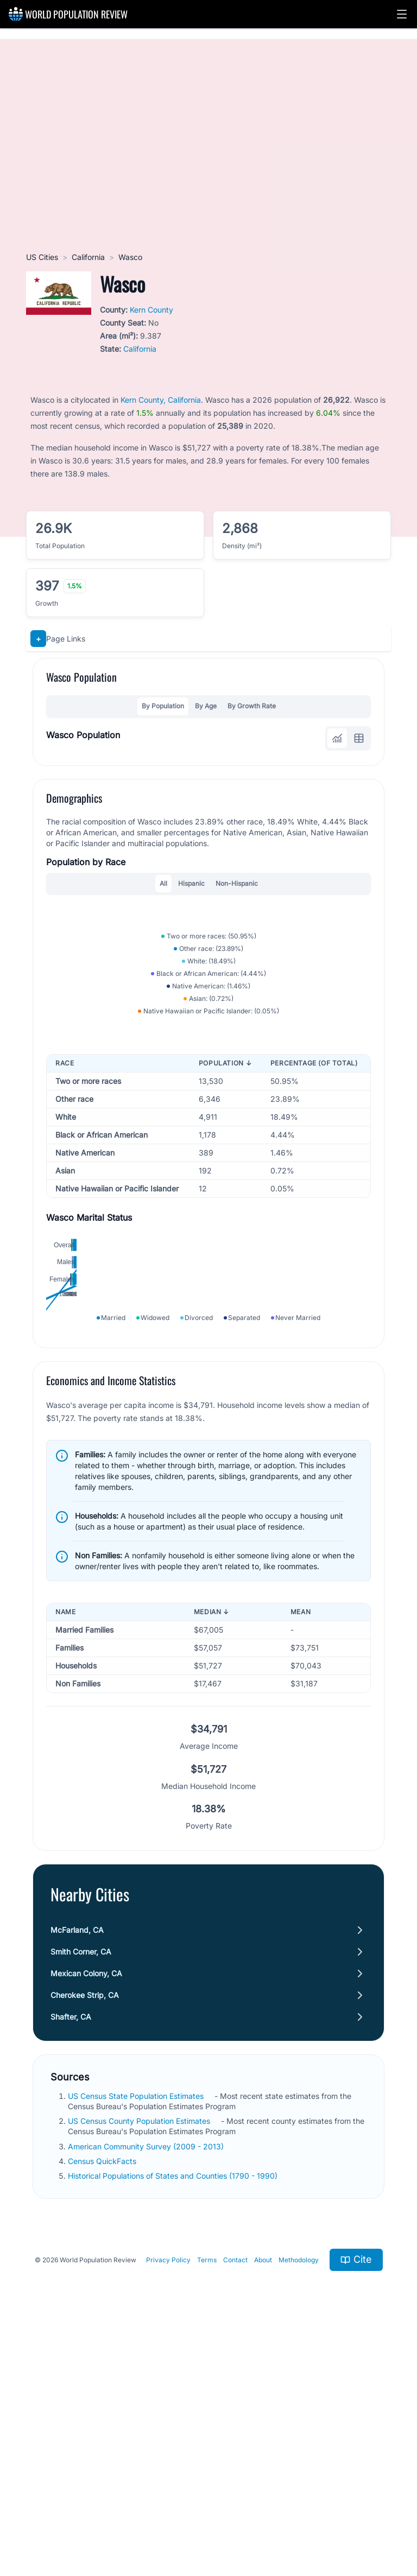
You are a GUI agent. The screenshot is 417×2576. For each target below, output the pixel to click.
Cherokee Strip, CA (84, 2230)
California (88, 257)
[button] (402, 14)
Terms (207, 2495)
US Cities (42, 257)
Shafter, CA (70, 2251)
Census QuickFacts (102, 2396)
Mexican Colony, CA (86, 2208)
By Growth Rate (252, 706)
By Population (163, 706)
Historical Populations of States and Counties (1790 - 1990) (172, 2411)
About (263, 2495)
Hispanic (191, 883)
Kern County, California (161, 399)
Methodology (299, 2495)
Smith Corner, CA (80, 2186)
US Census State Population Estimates (136, 2331)
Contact (235, 2495)
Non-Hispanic (237, 883)
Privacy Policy (168, 2495)
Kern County (151, 309)
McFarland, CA (77, 2164)
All (163, 883)
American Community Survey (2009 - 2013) (146, 2381)
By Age (206, 706)
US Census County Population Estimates (139, 2356)
